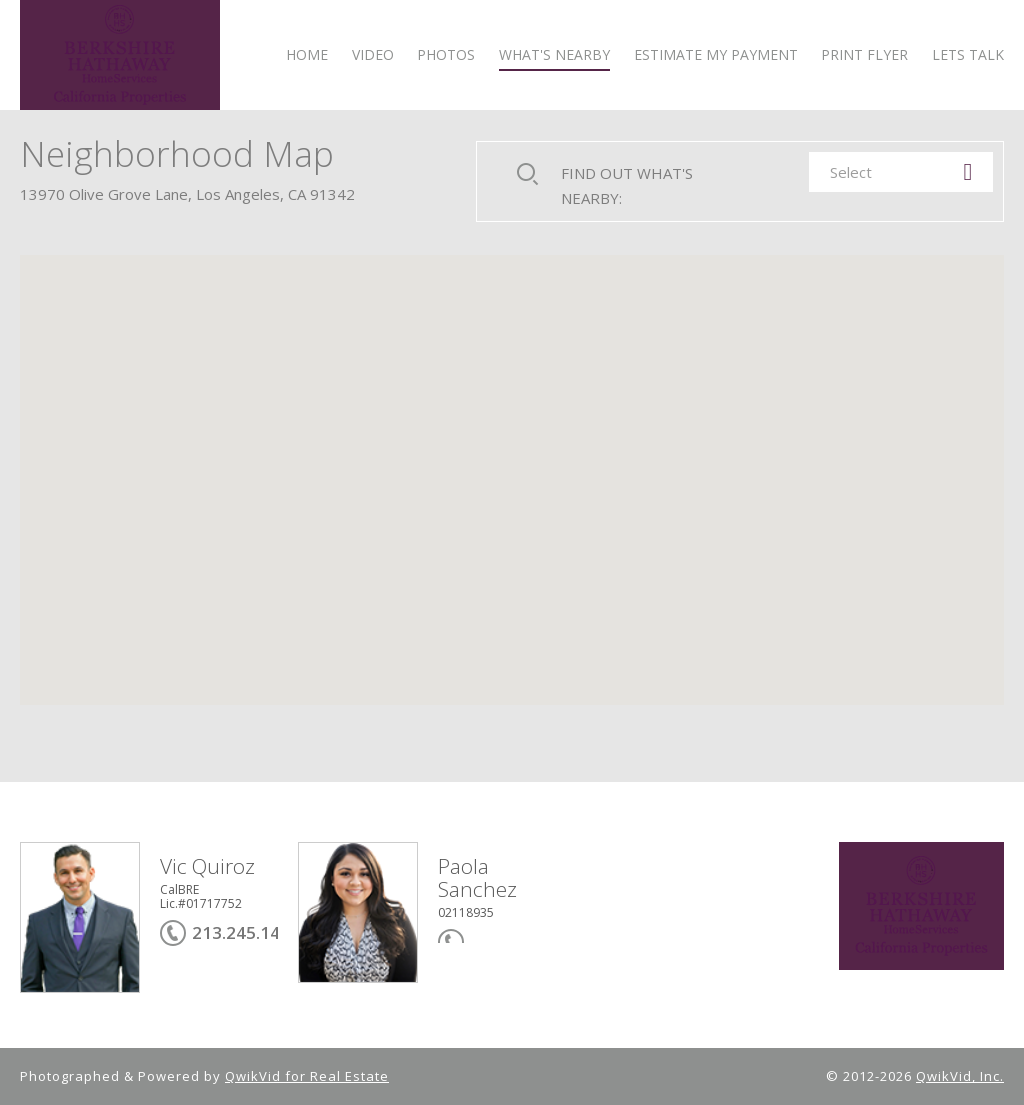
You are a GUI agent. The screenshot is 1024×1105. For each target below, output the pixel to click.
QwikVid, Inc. (960, 1076)
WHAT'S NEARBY (554, 55)
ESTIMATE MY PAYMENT (716, 55)
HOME (307, 55)
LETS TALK (968, 55)
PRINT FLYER (864, 55)
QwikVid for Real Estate (307, 1076)
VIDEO (373, 55)
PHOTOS (446, 55)
